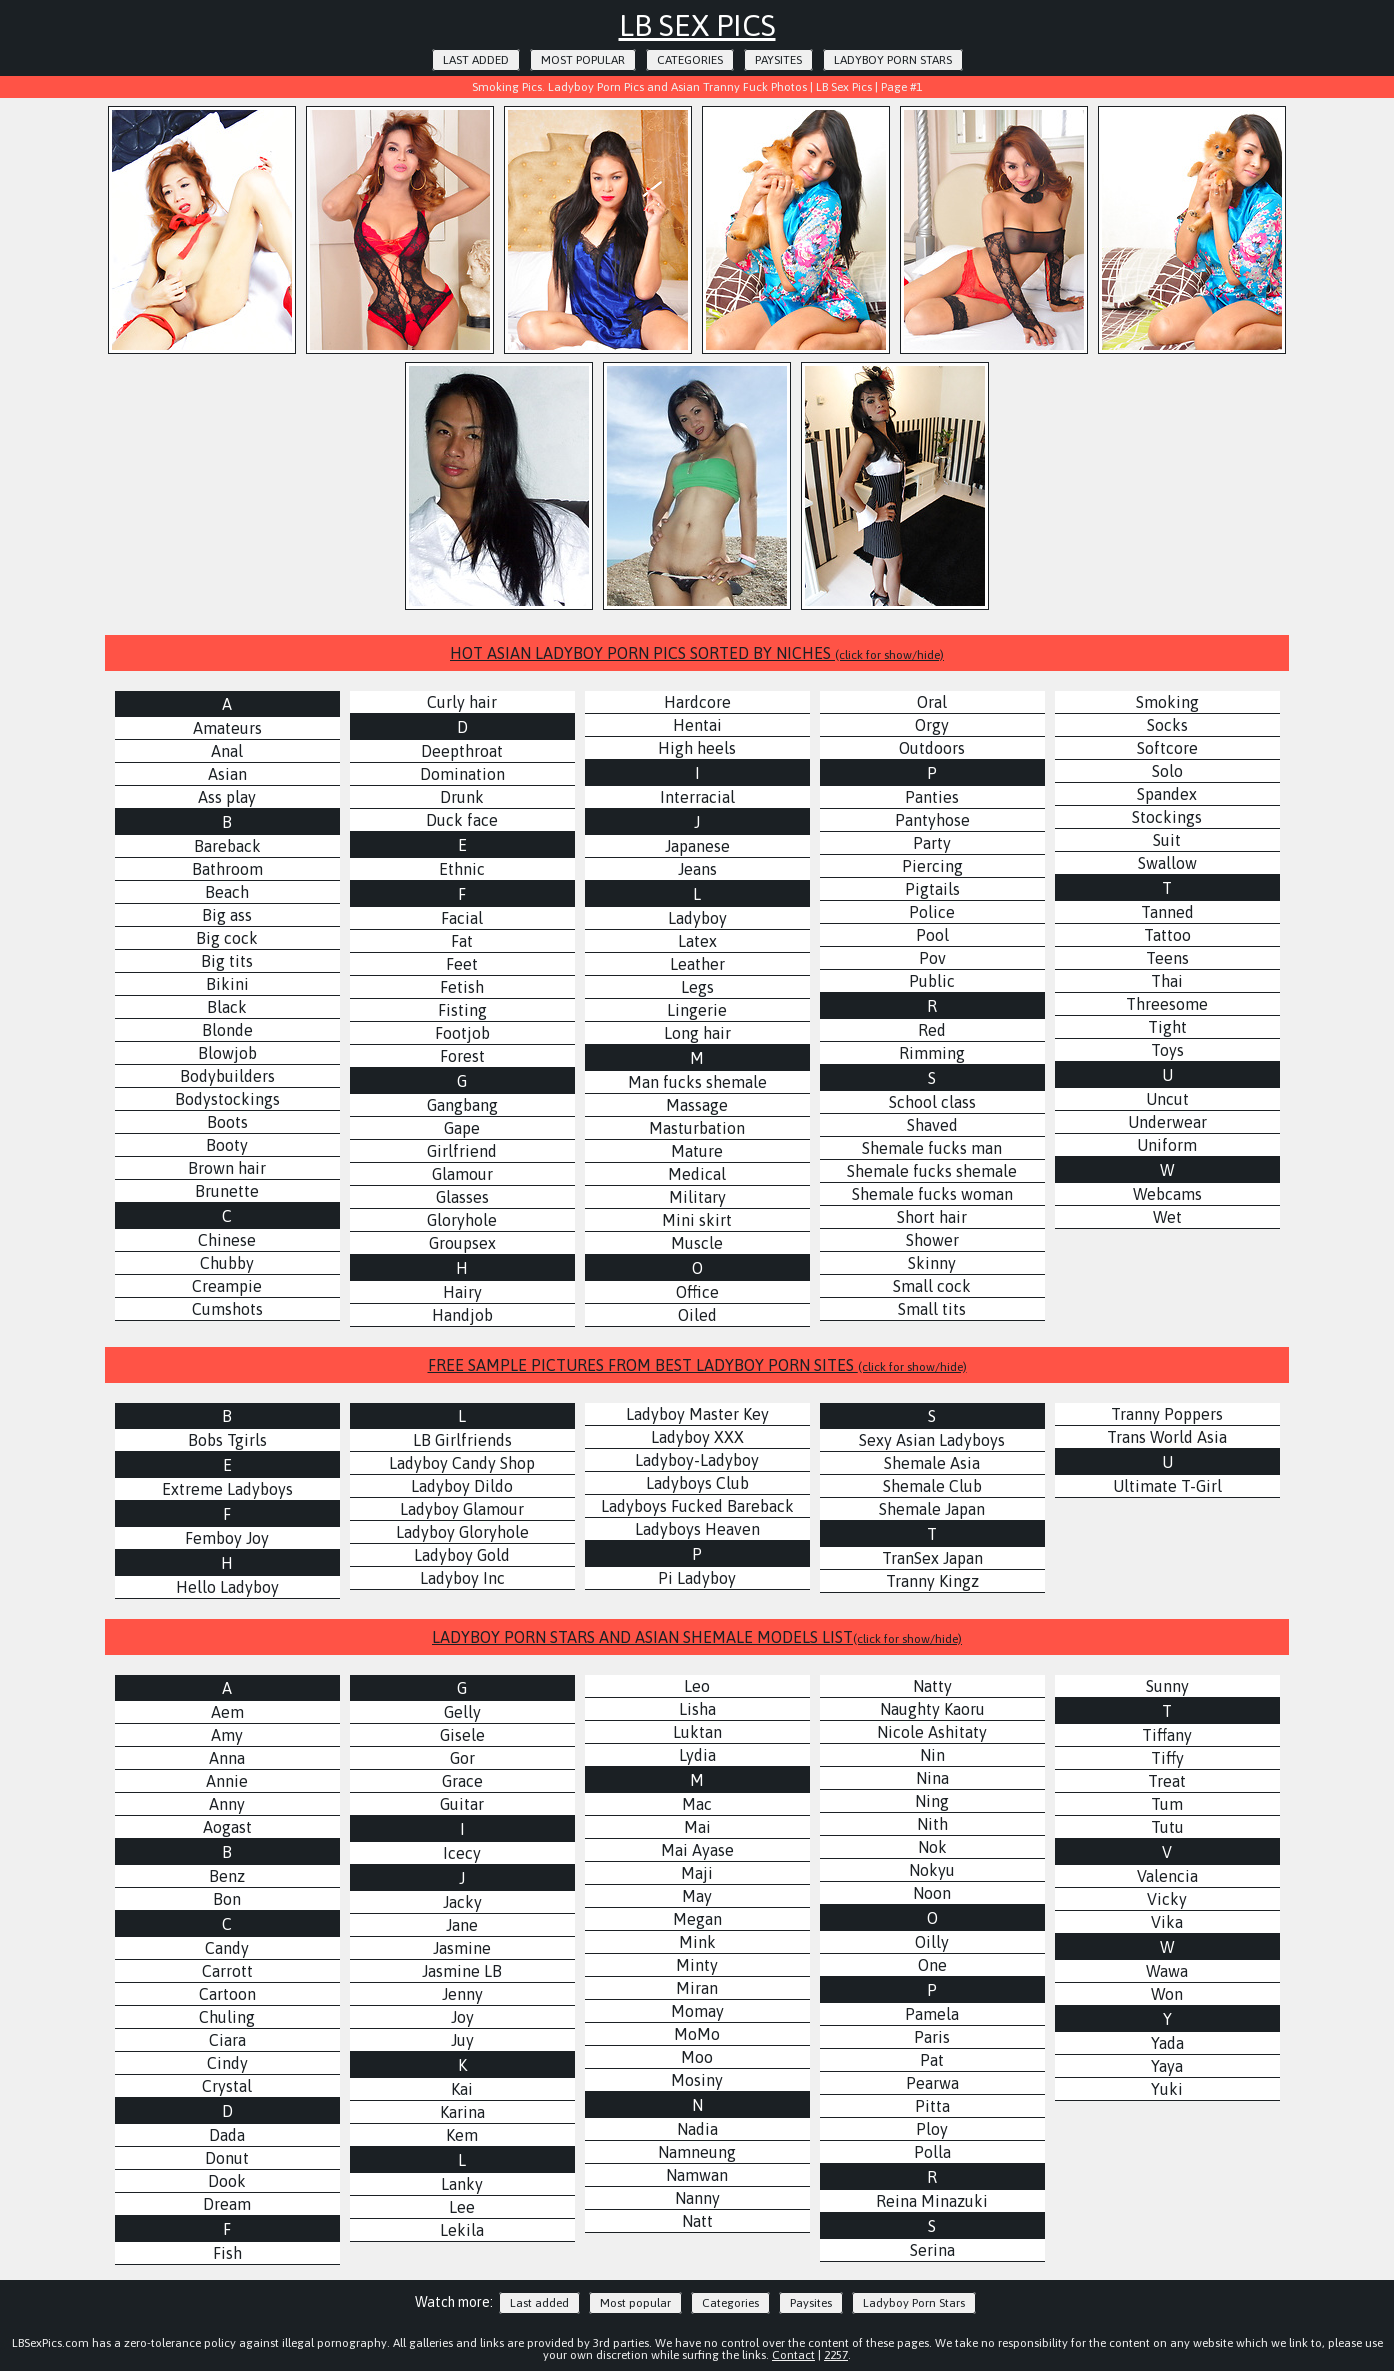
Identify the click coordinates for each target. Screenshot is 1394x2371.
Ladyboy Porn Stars (893, 60)
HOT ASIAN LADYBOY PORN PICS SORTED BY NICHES (697, 653)
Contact (793, 2355)
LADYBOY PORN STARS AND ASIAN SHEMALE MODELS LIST (697, 1637)
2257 (836, 2355)
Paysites (778, 60)
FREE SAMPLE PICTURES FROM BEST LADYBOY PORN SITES (697, 1365)
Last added (476, 60)
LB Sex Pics (697, 25)
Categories (690, 60)
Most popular (583, 60)
